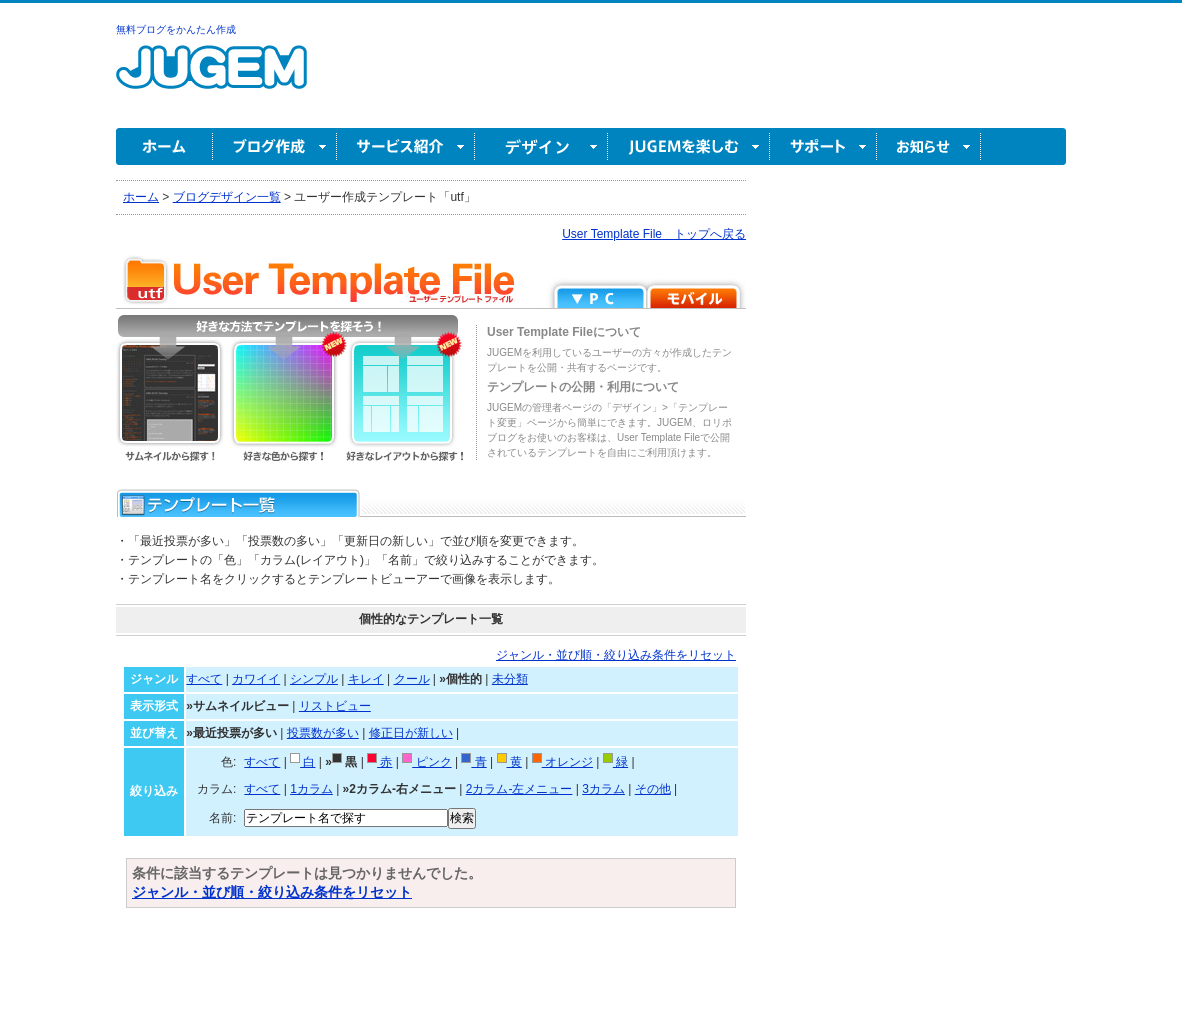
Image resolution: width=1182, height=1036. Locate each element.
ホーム (164, 146)
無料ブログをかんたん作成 (176, 29)
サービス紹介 (406, 146)
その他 (653, 789)
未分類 (510, 679)
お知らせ (929, 146)
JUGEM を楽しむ (689, 146)
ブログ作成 (275, 146)
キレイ (366, 679)
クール (412, 679)
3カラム (603, 789)
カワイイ (256, 679)
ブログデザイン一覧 (227, 197)
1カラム (311, 789)
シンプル (314, 679)
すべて (204, 679)
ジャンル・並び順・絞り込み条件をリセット (616, 655)
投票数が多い (323, 733)
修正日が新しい (411, 733)
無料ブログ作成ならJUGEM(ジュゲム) (211, 78)
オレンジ (562, 762)
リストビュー (335, 706)
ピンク (426, 762)
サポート (823, 146)
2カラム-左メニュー (519, 789)
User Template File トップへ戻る (654, 234)
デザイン (541, 146)
